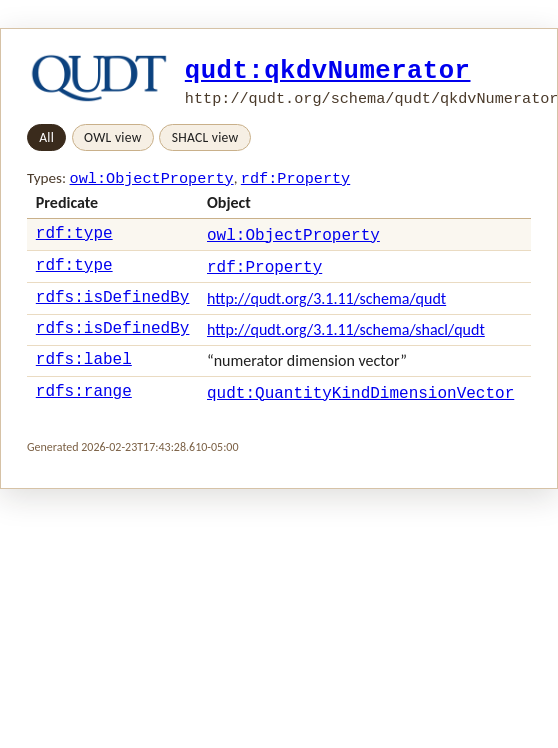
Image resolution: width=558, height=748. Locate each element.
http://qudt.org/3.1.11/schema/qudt (326, 308)
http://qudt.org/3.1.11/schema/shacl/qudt (346, 342)
